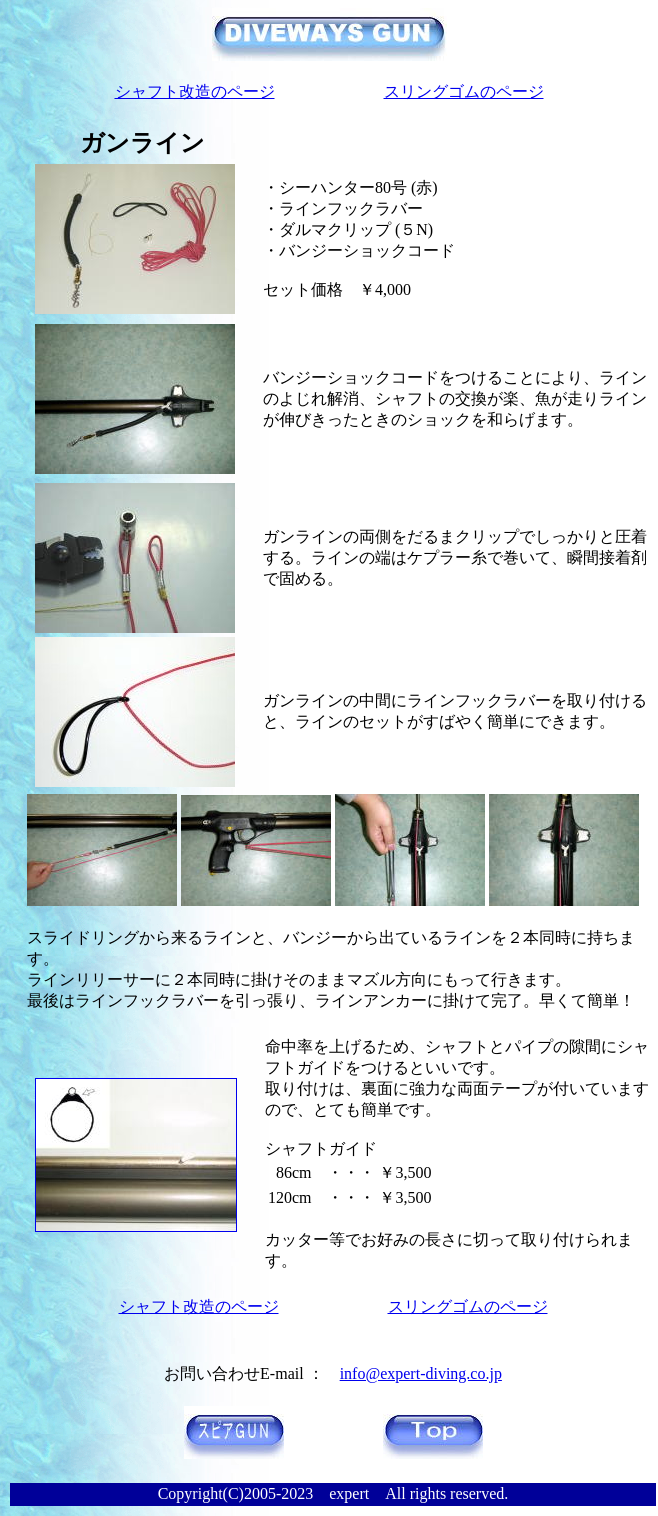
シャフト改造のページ (195, 91)
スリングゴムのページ (464, 91)
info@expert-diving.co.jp (421, 1373)
